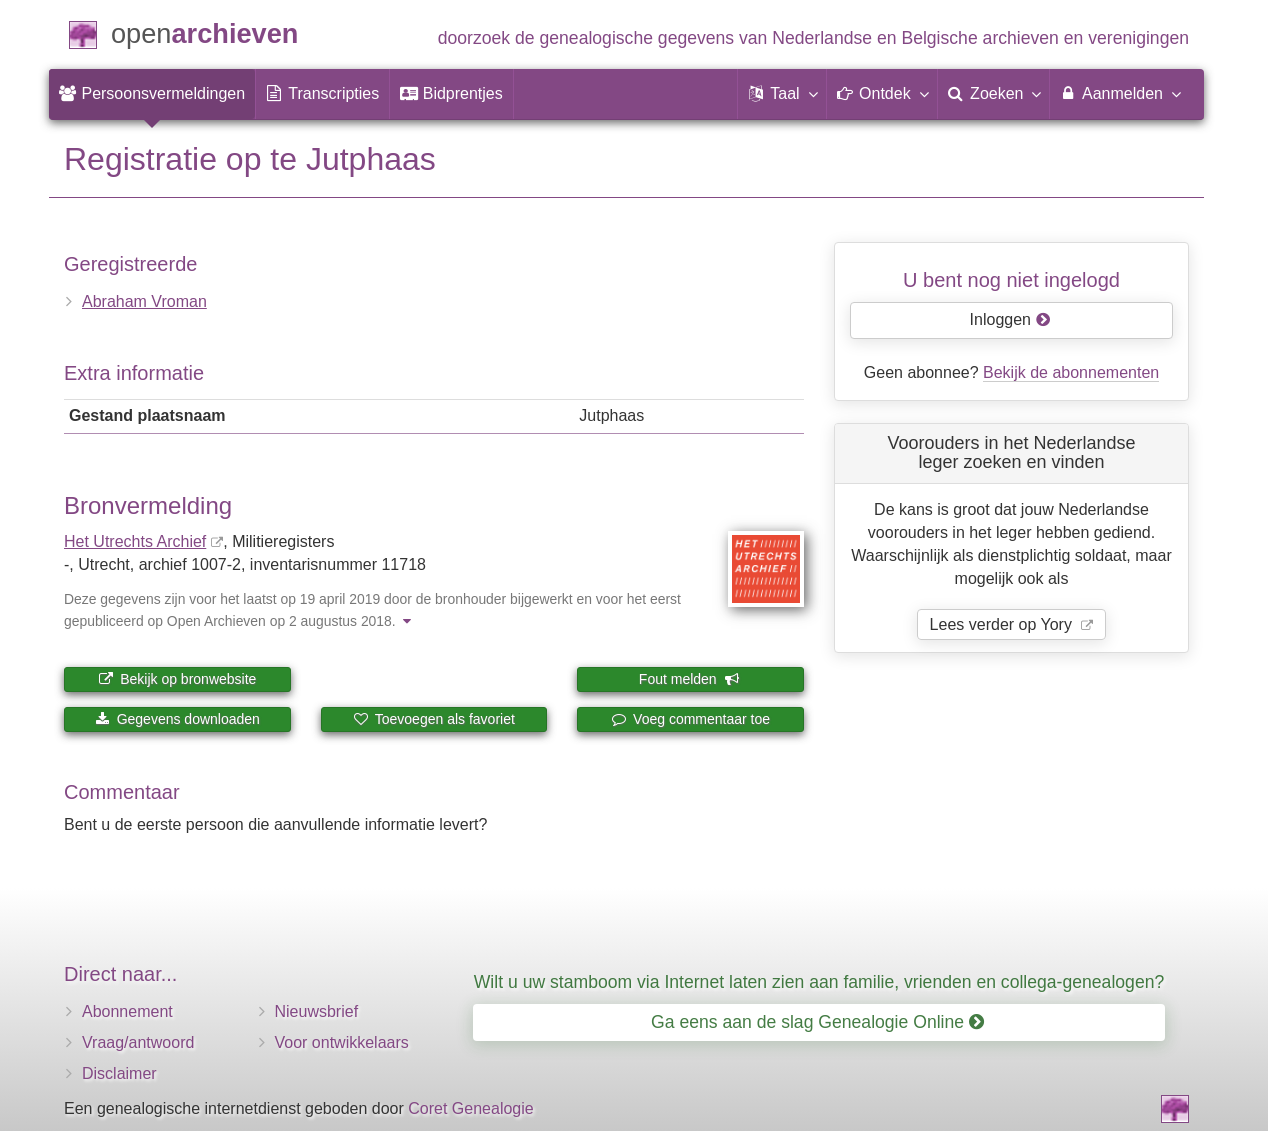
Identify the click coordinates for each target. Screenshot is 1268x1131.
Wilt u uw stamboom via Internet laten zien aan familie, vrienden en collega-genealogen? (819, 982)
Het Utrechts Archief (135, 541)
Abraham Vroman (144, 301)
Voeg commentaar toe (690, 719)
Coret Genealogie (470, 1108)
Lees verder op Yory (1003, 624)
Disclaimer (119, 1073)
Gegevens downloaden (177, 719)
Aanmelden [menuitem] (1119, 93)
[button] (782, 94)
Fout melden (689, 679)
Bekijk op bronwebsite (177, 679)
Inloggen (1010, 319)
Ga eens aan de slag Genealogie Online (817, 1022)
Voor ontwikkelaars (342, 1042)
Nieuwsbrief (317, 1011)
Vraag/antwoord (138, 1042)
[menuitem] (152, 94)
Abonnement (127, 1011)
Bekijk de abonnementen (1071, 372)
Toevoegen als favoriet (434, 719)
